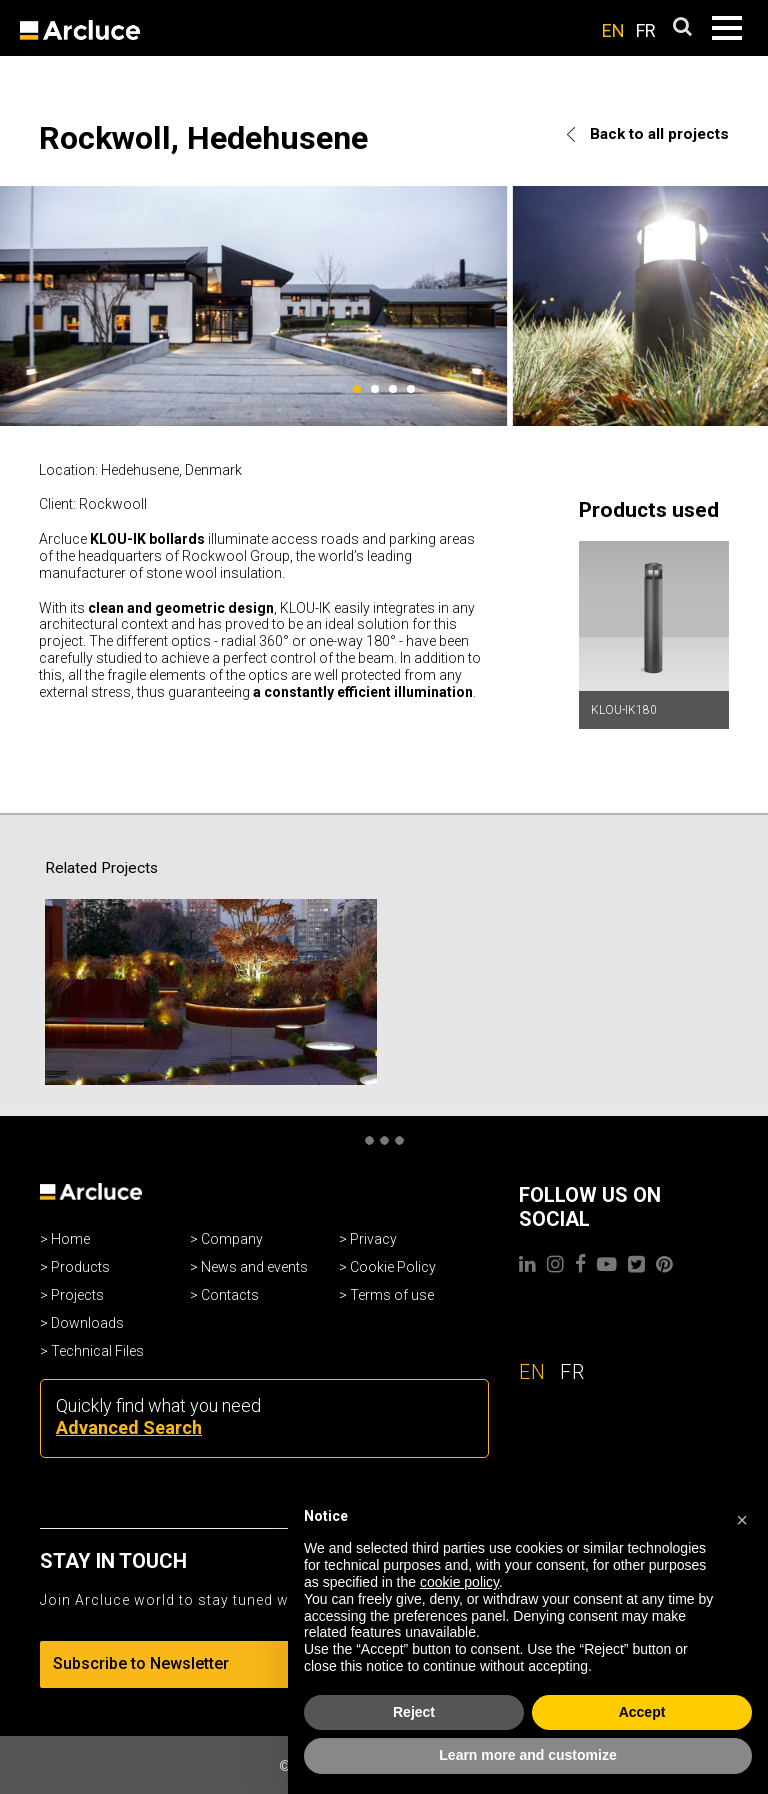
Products (80, 1267)
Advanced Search (129, 1427)
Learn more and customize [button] (527, 1755)
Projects (77, 1295)
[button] (742, 1517)
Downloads (87, 1323)
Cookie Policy (393, 1267)
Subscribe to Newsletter (185, 1663)
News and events (254, 1267)
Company (232, 1239)
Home (70, 1239)
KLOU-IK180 (624, 710)
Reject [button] (414, 1712)
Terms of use (392, 1295)
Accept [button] (642, 1712)
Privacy (373, 1239)
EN (613, 30)
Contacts (230, 1295)
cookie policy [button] (459, 1582)
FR (646, 30)
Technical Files (97, 1351)
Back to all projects (648, 134)
